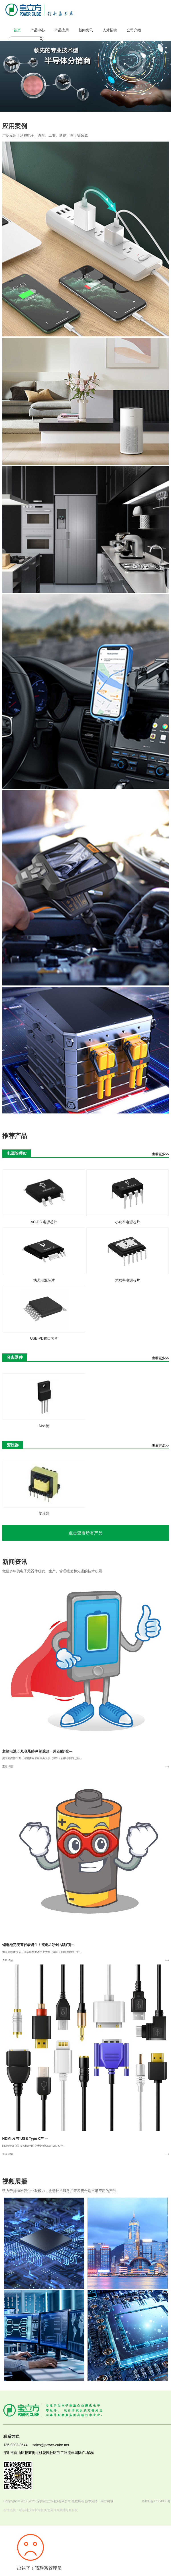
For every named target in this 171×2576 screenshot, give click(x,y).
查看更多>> (160, 1154)
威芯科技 (25, 2510)
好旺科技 (71, 2510)
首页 (17, 30)
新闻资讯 (86, 30)
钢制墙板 (37, 2510)
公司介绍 (134, 30)
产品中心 (38, 30)
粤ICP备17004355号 (156, 2501)
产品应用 (62, 30)
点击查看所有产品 (86, 1533)
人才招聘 (110, 30)
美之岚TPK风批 (54, 2510)
